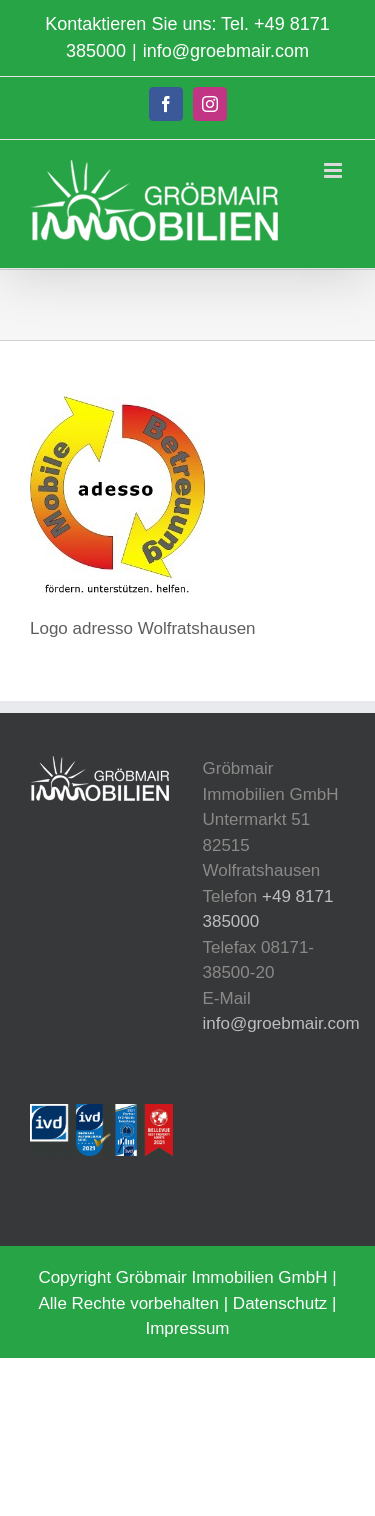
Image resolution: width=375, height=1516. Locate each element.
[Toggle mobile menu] (334, 170)
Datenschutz (280, 1303)
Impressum (187, 1328)
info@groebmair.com (226, 51)
